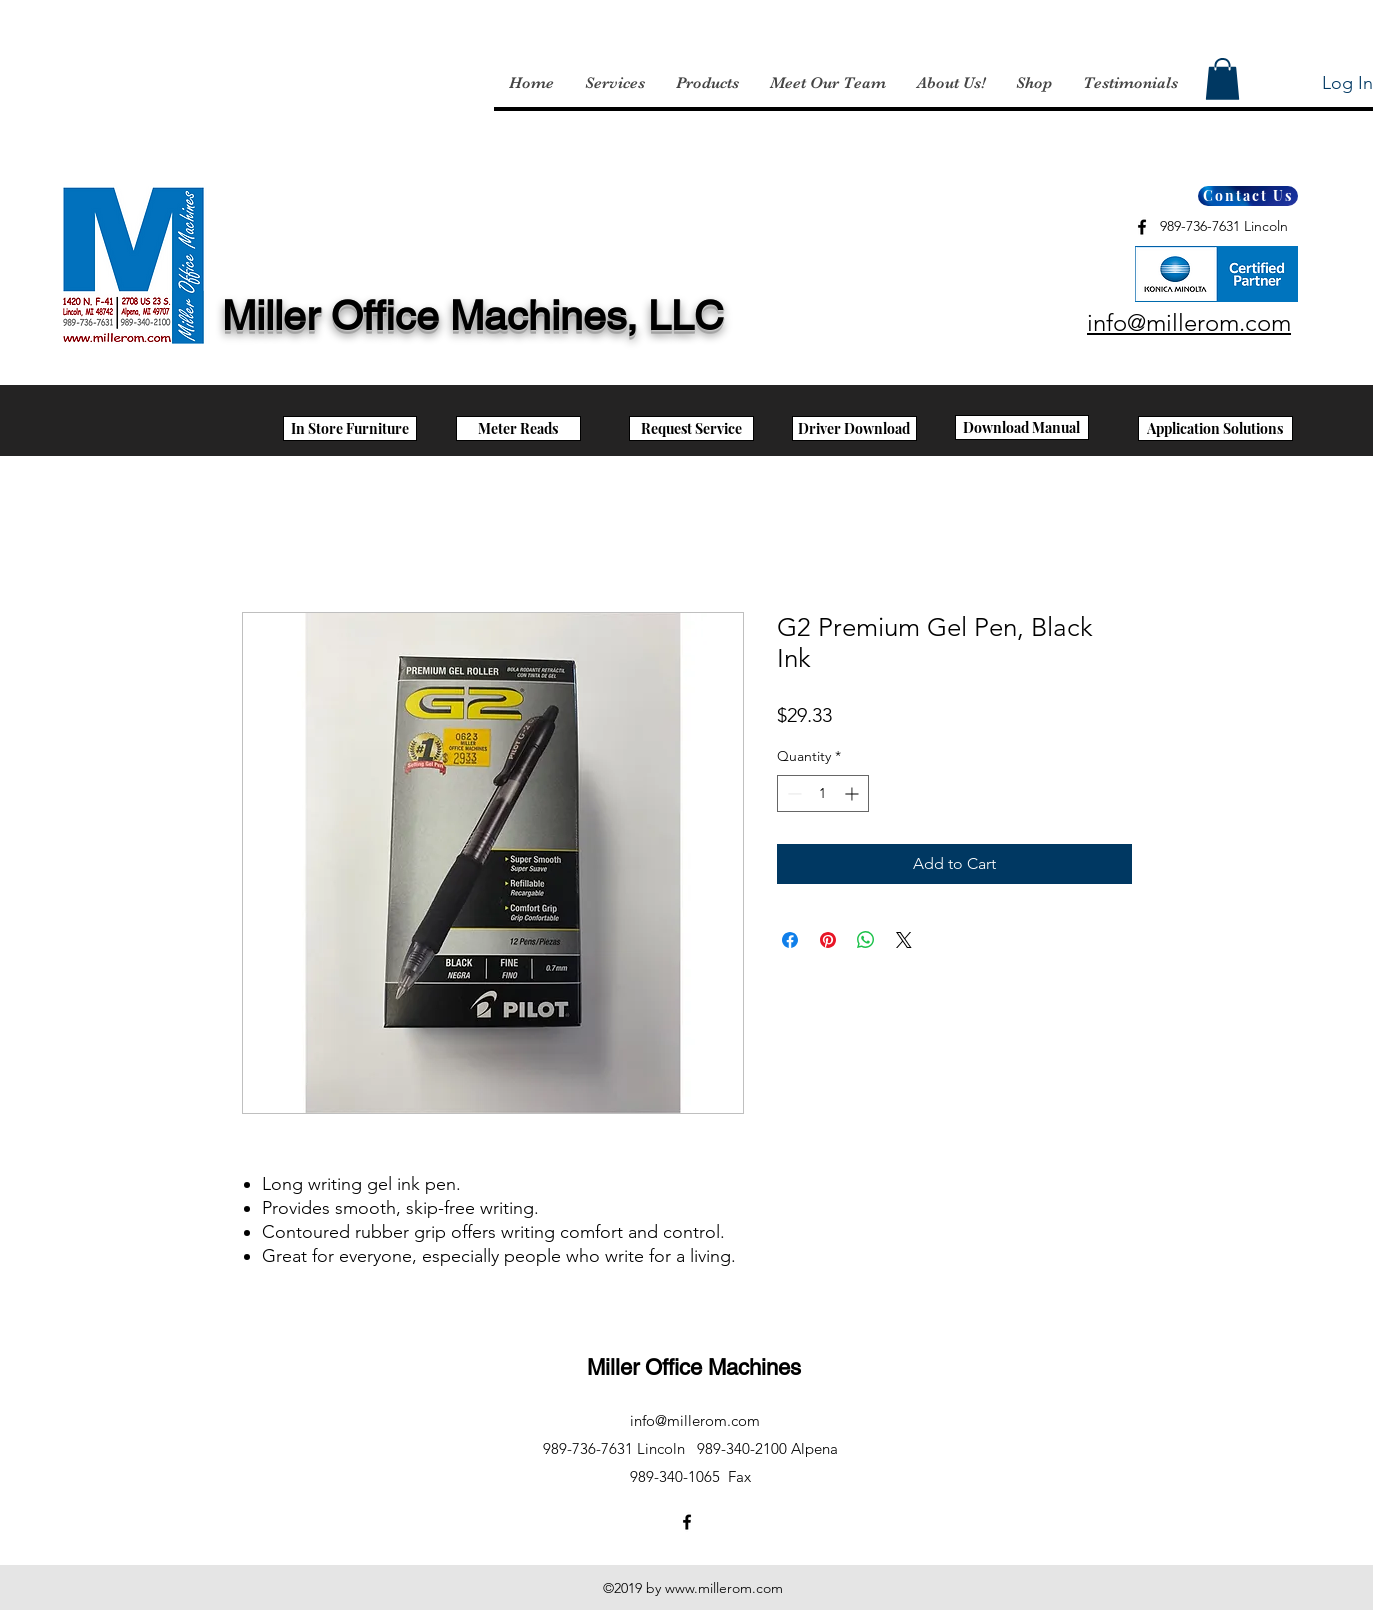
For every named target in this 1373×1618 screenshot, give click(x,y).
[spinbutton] (823, 793)
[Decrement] (792, 793)
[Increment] (853, 793)
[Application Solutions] (1215, 428)
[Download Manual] (1022, 427)
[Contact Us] (1248, 196)
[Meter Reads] (518, 428)
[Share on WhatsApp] (866, 940)
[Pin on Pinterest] (828, 940)
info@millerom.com (695, 1420)
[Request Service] (691, 428)
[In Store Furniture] (350, 428)
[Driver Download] (854, 428)
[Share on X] (904, 940)
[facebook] (1142, 227)
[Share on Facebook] (790, 940)
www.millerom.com (724, 1588)
